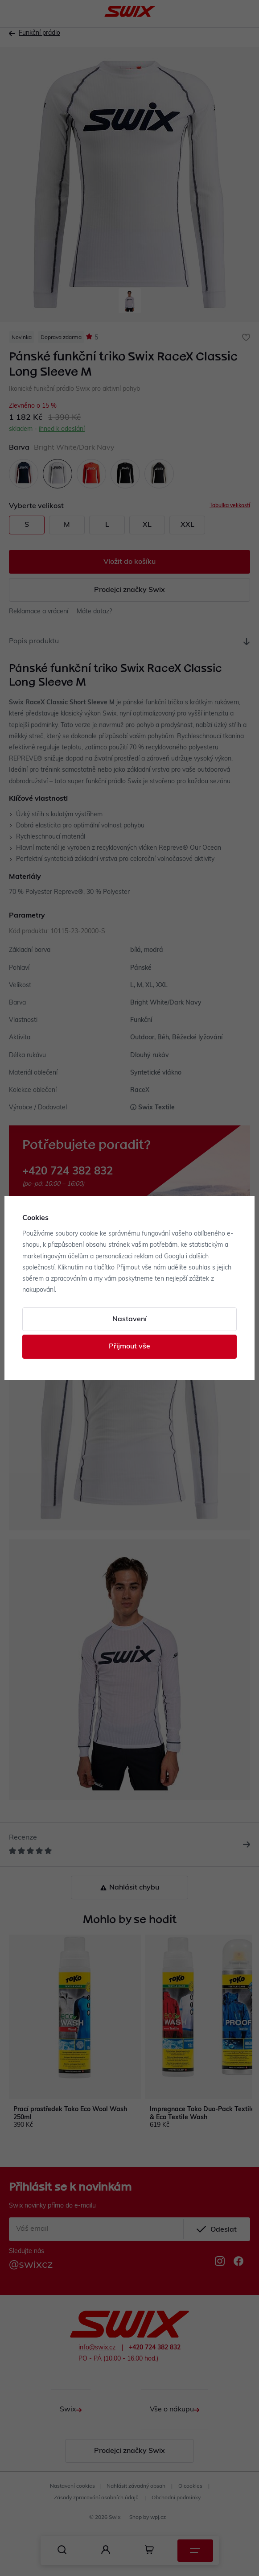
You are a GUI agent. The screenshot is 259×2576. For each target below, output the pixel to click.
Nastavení (129, 1319)
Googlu (174, 1256)
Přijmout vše (129, 1346)
